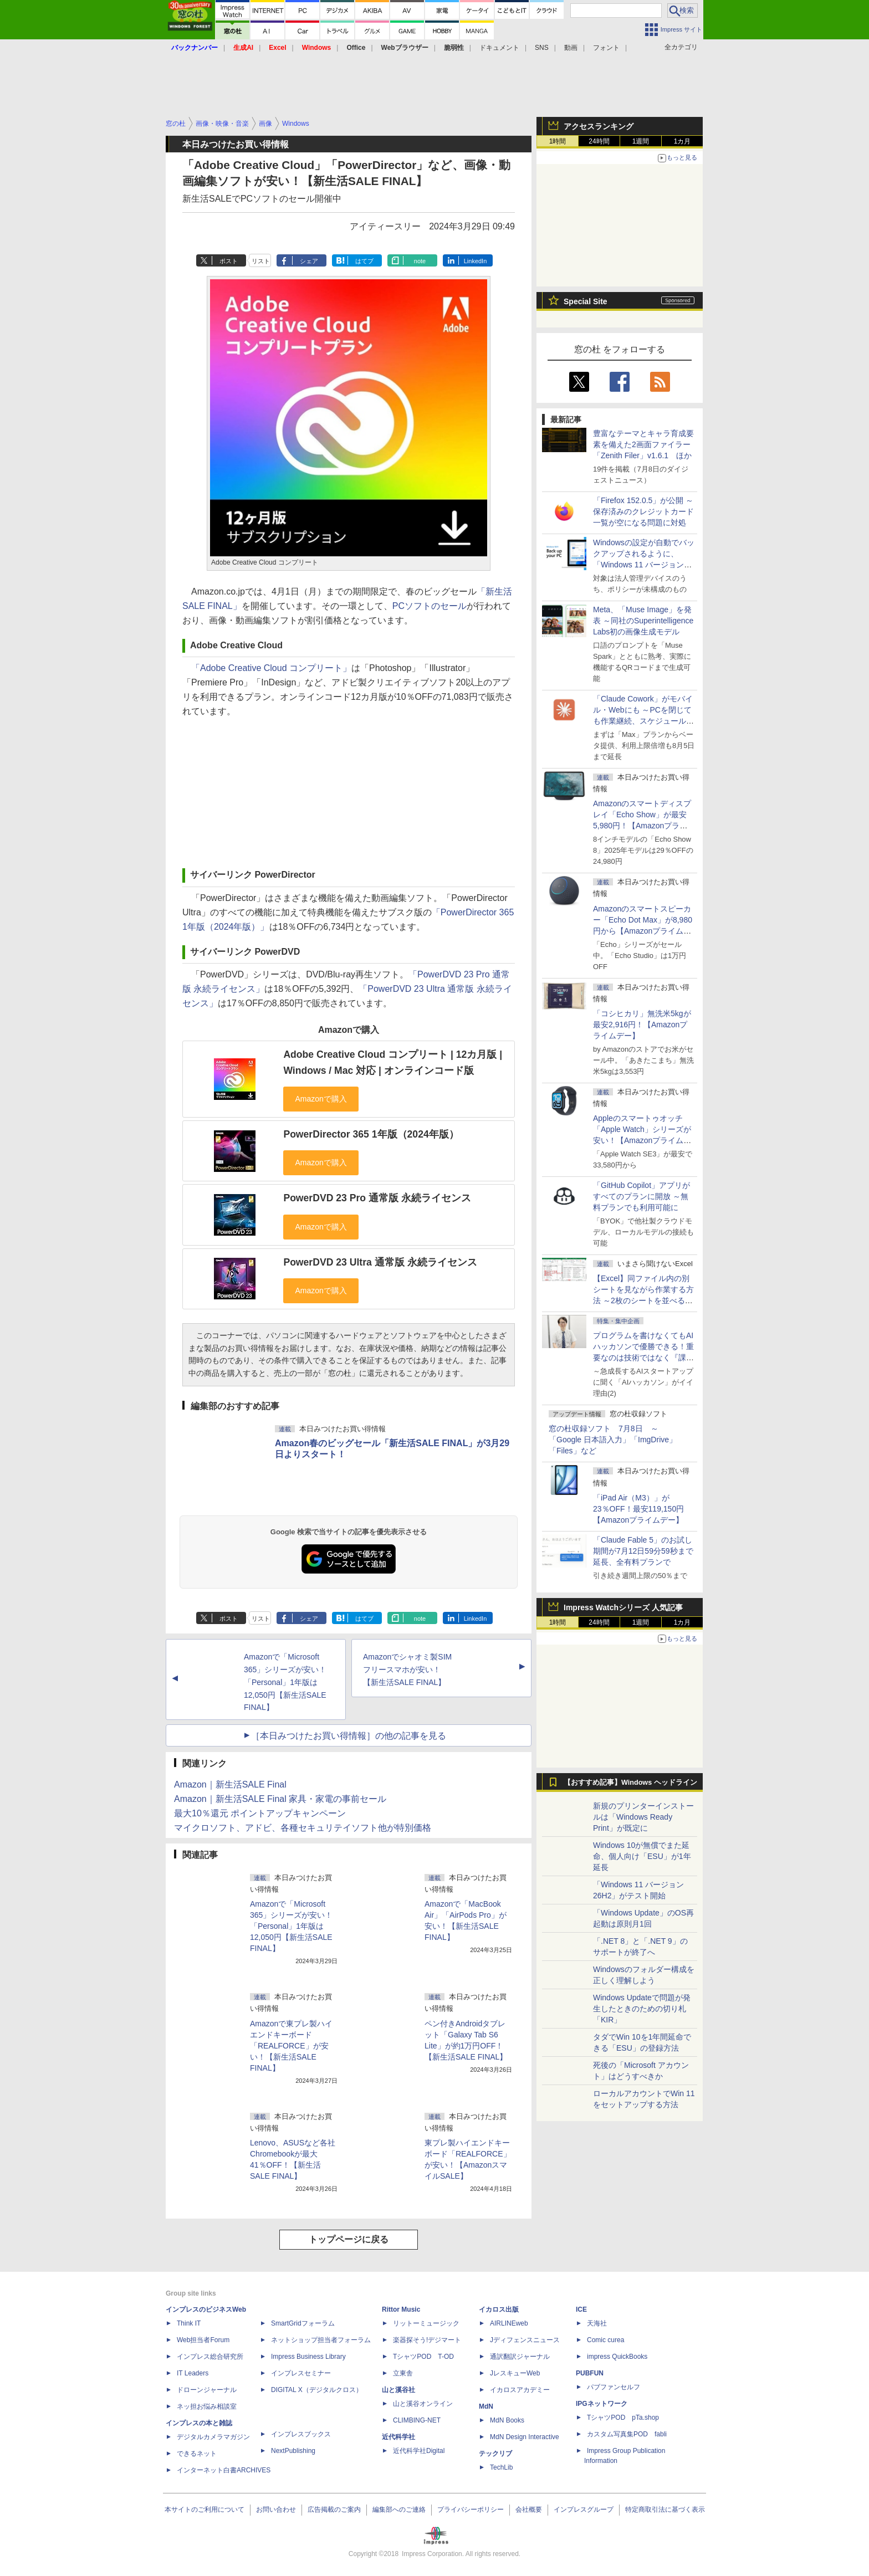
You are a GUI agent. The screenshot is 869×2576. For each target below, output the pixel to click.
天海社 (597, 2323)
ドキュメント (499, 48)
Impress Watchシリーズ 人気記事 (623, 1607)
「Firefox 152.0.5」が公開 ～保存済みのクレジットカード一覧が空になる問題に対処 (643, 511)
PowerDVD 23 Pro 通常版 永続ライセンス (377, 1198)
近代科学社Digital (418, 2451)
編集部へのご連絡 (399, 2509)
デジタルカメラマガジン (213, 2437)
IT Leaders (192, 2373)
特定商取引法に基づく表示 (665, 2509)
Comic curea (605, 2340)
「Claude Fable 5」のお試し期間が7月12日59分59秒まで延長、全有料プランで (643, 1550)
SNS (542, 48)
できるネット (197, 2453)
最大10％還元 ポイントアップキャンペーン (260, 1813)
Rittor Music (401, 2309)
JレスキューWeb (515, 2373)
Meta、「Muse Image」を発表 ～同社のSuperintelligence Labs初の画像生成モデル (643, 620)
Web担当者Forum (203, 2340)
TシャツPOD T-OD (423, 2356)
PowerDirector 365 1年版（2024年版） (370, 1134)
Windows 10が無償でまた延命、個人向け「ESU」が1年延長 (642, 1856)
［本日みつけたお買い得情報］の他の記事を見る (348, 1735)
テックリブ (495, 2453)
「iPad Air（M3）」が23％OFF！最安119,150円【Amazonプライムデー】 (638, 1508)
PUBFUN (590, 2373)
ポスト (228, 261)
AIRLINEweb (509, 2323)
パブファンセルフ (613, 2387)
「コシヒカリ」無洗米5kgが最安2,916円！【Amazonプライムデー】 (642, 1024)
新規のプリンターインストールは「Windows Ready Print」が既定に (643, 1816)
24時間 (599, 141)
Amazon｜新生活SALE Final (230, 1784)
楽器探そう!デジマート (427, 2340)
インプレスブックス (301, 2434)
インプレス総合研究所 (210, 2356)
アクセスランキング (598, 126)
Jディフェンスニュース (525, 2340)
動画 (570, 48)
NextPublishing (293, 2451)
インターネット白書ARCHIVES (223, 2470)
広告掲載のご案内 (334, 2509)
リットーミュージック (426, 2323)
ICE (581, 2309)
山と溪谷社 (398, 2390)
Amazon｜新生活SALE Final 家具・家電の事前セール (280, 1799)
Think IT (189, 2323)
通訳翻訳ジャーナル (520, 2356)
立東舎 (403, 2373)
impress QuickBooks (617, 2356)
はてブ (364, 261)
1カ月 (682, 141)
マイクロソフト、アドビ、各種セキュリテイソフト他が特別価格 (302, 1827)
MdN (486, 2406)
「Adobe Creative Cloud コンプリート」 (271, 668)
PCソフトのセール (429, 606)
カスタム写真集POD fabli (627, 2434)
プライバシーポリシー (470, 2509)
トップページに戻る (349, 2239)
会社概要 (528, 2509)
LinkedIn (475, 261)
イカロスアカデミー (520, 2390)
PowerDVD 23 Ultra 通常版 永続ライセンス (380, 1262)
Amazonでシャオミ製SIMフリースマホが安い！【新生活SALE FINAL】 (407, 1669)
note (420, 261)
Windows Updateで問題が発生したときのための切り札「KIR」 (642, 2008)
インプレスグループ (584, 2509)
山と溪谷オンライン (423, 2404)
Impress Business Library (308, 2356)
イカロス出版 (499, 2309)
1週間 (641, 141)
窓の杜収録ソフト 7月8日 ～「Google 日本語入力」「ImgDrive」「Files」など (613, 1439)
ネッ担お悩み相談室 (207, 2406)
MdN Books (507, 2420)
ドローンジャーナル (207, 2390)
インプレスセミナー (301, 2373)
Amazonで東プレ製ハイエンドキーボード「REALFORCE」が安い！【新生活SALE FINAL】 (291, 2045)
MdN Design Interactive (524, 2437)
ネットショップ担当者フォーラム (321, 2340)
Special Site (585, 301)
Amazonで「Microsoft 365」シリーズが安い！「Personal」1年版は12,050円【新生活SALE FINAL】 (285, 1682)
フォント (606, 48)
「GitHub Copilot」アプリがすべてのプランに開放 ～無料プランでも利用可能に (641, 1196)
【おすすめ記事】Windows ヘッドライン (630, 1782)
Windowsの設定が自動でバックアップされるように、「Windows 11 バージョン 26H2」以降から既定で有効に (643, 564)
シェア (309, 261)
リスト (261, 261)
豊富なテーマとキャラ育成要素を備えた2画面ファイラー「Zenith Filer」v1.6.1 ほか (643, 444)
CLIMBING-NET (417, 2420)
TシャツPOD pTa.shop (623, 2417)
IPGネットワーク (601, 2404)
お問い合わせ (276, 2509)
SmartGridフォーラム (303, 2323)
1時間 (557, 141)
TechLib (501, 2467)
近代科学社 (398, 2437)
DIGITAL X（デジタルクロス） (316, 2390)
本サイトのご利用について (204, 2509)
